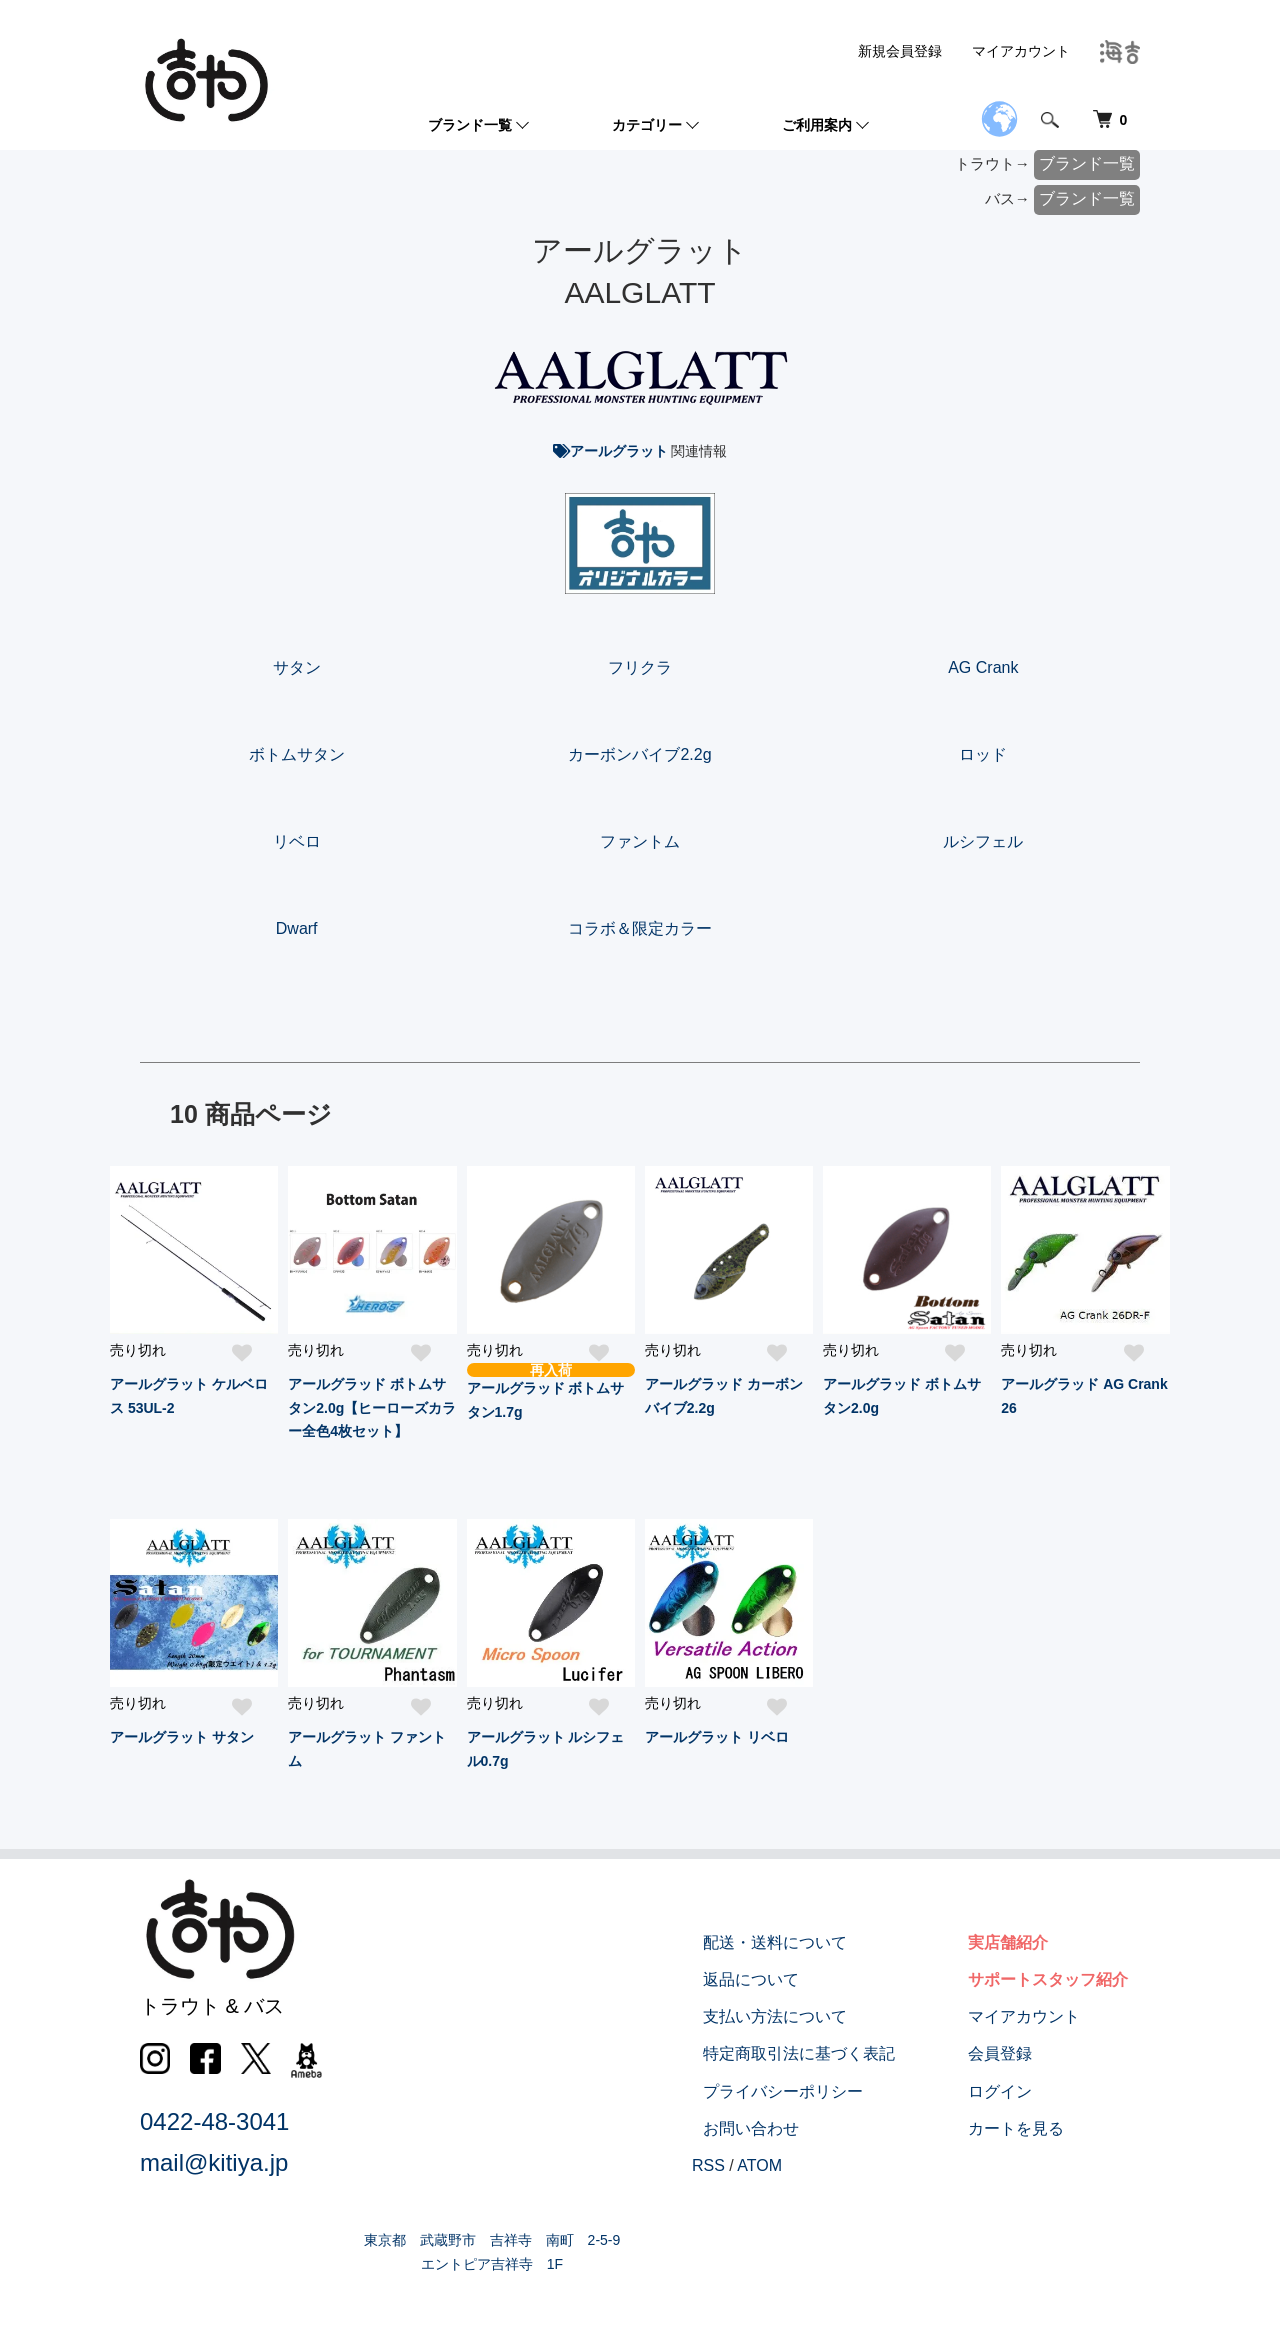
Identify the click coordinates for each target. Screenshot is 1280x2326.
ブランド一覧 (470, 125)
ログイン (1012, 2091)
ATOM (805, 2165)
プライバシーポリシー (818, 2091)
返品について (786, 1979)
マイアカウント (1021, 51)
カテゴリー (647, 125)
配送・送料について (810, 1942)
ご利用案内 (817, 125)
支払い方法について (810, 2016)
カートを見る (1028, 2128)
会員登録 (1012, 2053)
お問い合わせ (786, 2128)
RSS (754, 2165)
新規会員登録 (900, 51)
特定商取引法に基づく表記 (834, 2053)
